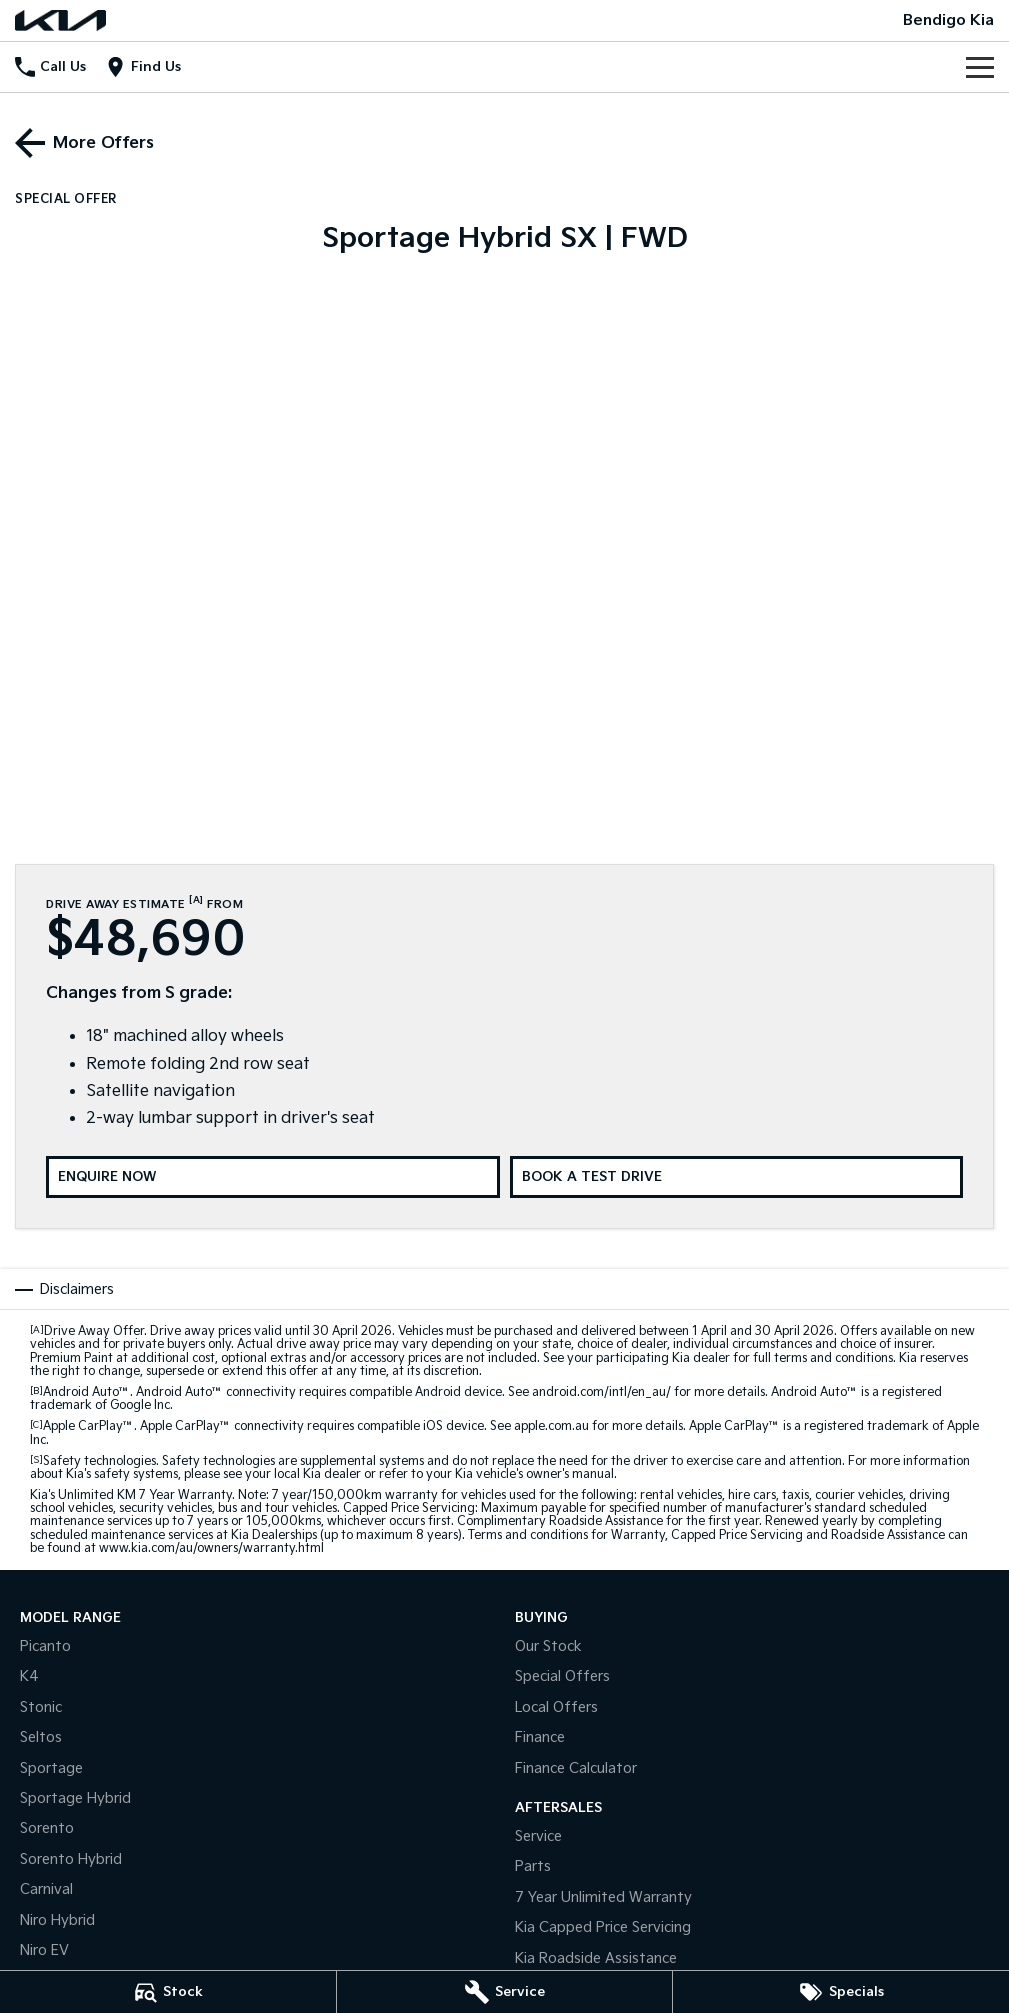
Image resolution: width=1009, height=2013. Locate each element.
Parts (533, 1866)
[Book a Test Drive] (737, 1177)
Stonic (41, 1707)
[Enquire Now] (273, 1177)
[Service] (505, 1992)
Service (538, 1836)
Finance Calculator (576, 1768)
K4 (29, 1676)
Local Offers (556, 1707)
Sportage (51, 1768)
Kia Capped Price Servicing (603, 1927)
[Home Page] (60, 20)
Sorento (47, 1828)
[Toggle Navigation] (980, 67)
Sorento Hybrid (71, 1859)
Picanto (45, 1646)
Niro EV (44, 1950)
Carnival (46, 1889)
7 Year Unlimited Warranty (603, 1897)
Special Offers (562, 1676)
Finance (540, 1737)
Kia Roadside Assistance (596, 1958)
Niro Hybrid (57, 1920)
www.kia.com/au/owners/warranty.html (211, 1548)
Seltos (41, 1737)
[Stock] (168, 1992)
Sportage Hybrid (75, 1798)
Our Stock (548, 1646)
